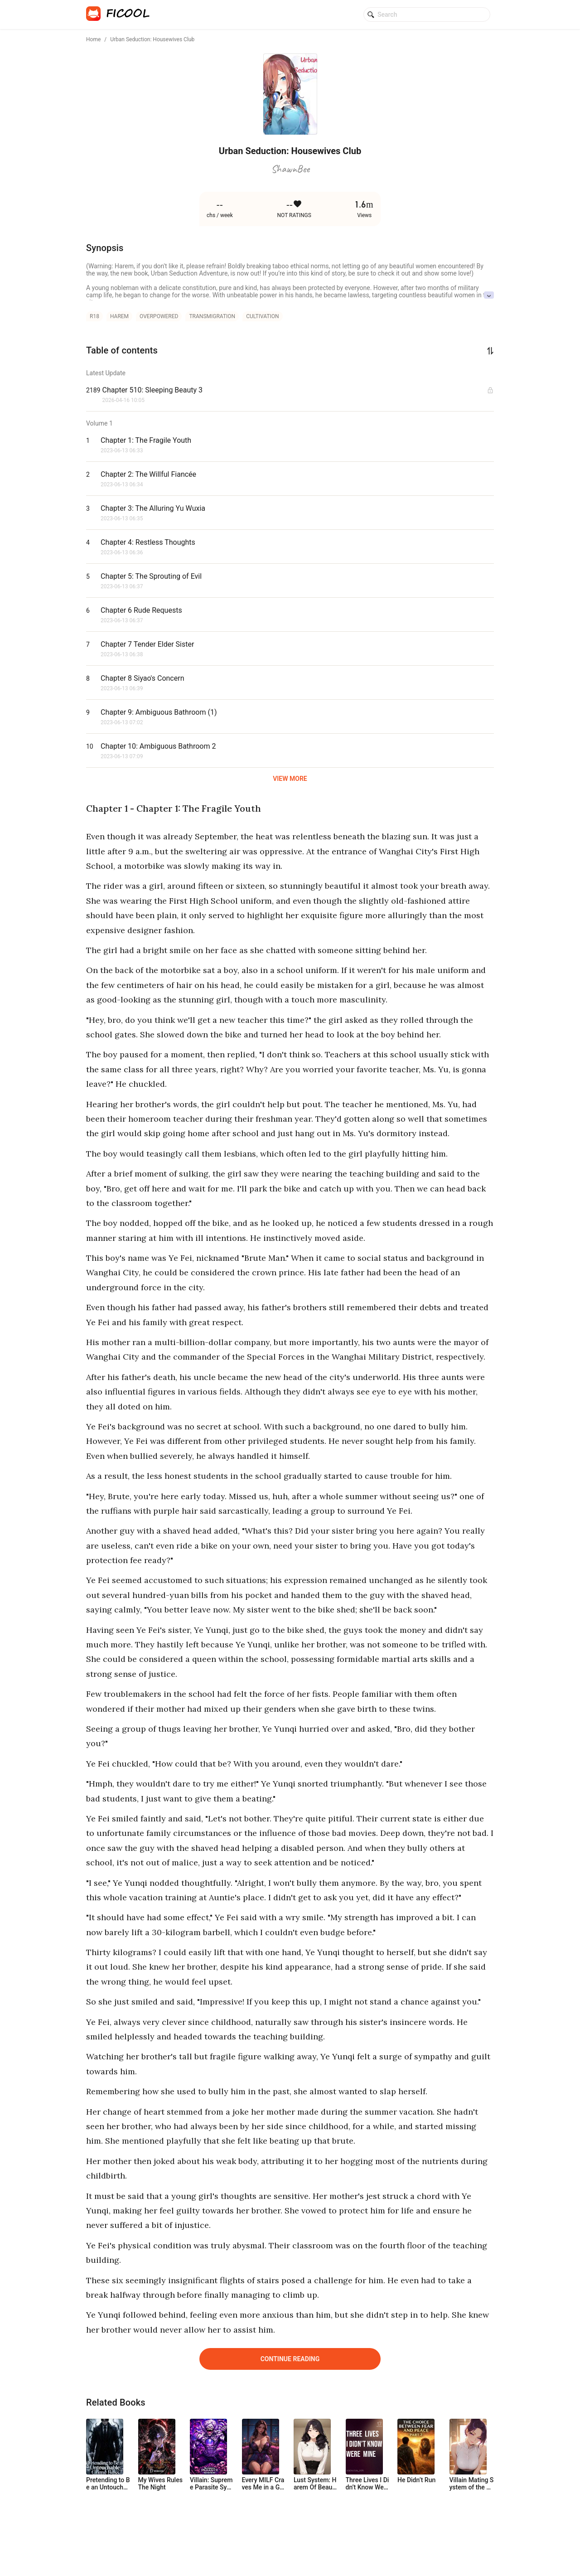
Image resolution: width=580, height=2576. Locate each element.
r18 (94, 316)
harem (119, 316)
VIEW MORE (290, 778)
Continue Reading (290, 2359)
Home (93, 39)
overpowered (159, 316)
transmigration (212, 316)
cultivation (262, 316)
